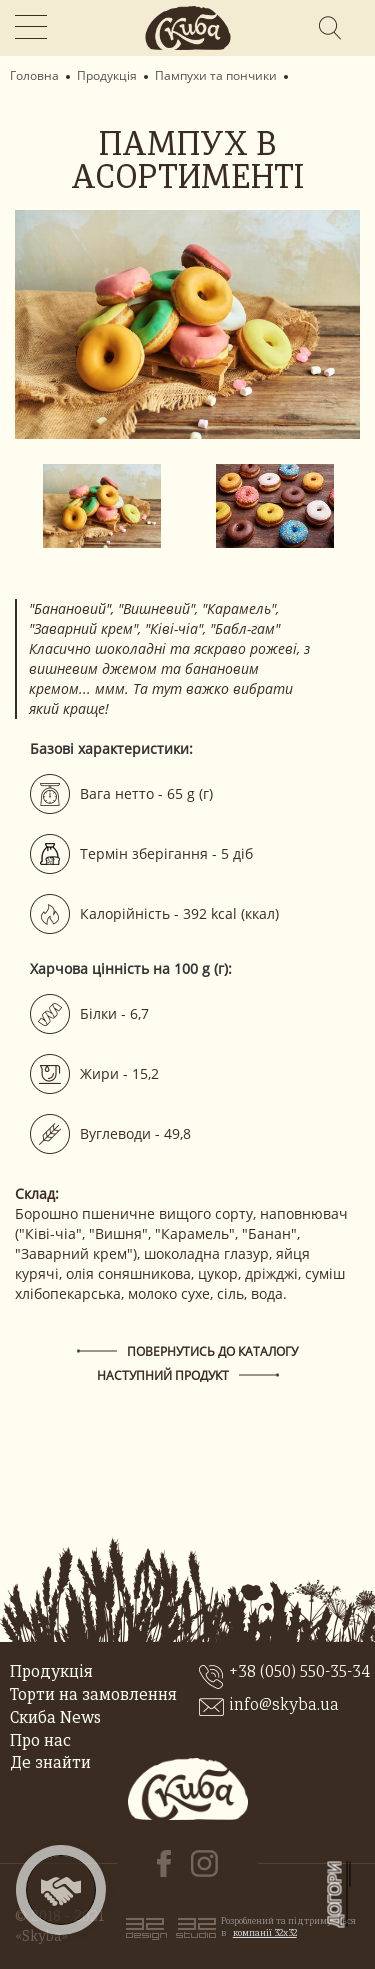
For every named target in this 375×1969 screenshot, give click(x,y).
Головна (34, 76)
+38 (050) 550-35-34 (299, 1673)
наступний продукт (163, 1375)
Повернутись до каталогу (212, 1351)
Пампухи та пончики (216, 76)
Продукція (107, 76)
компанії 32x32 (265, 1933)
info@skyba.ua (284, 1706)
